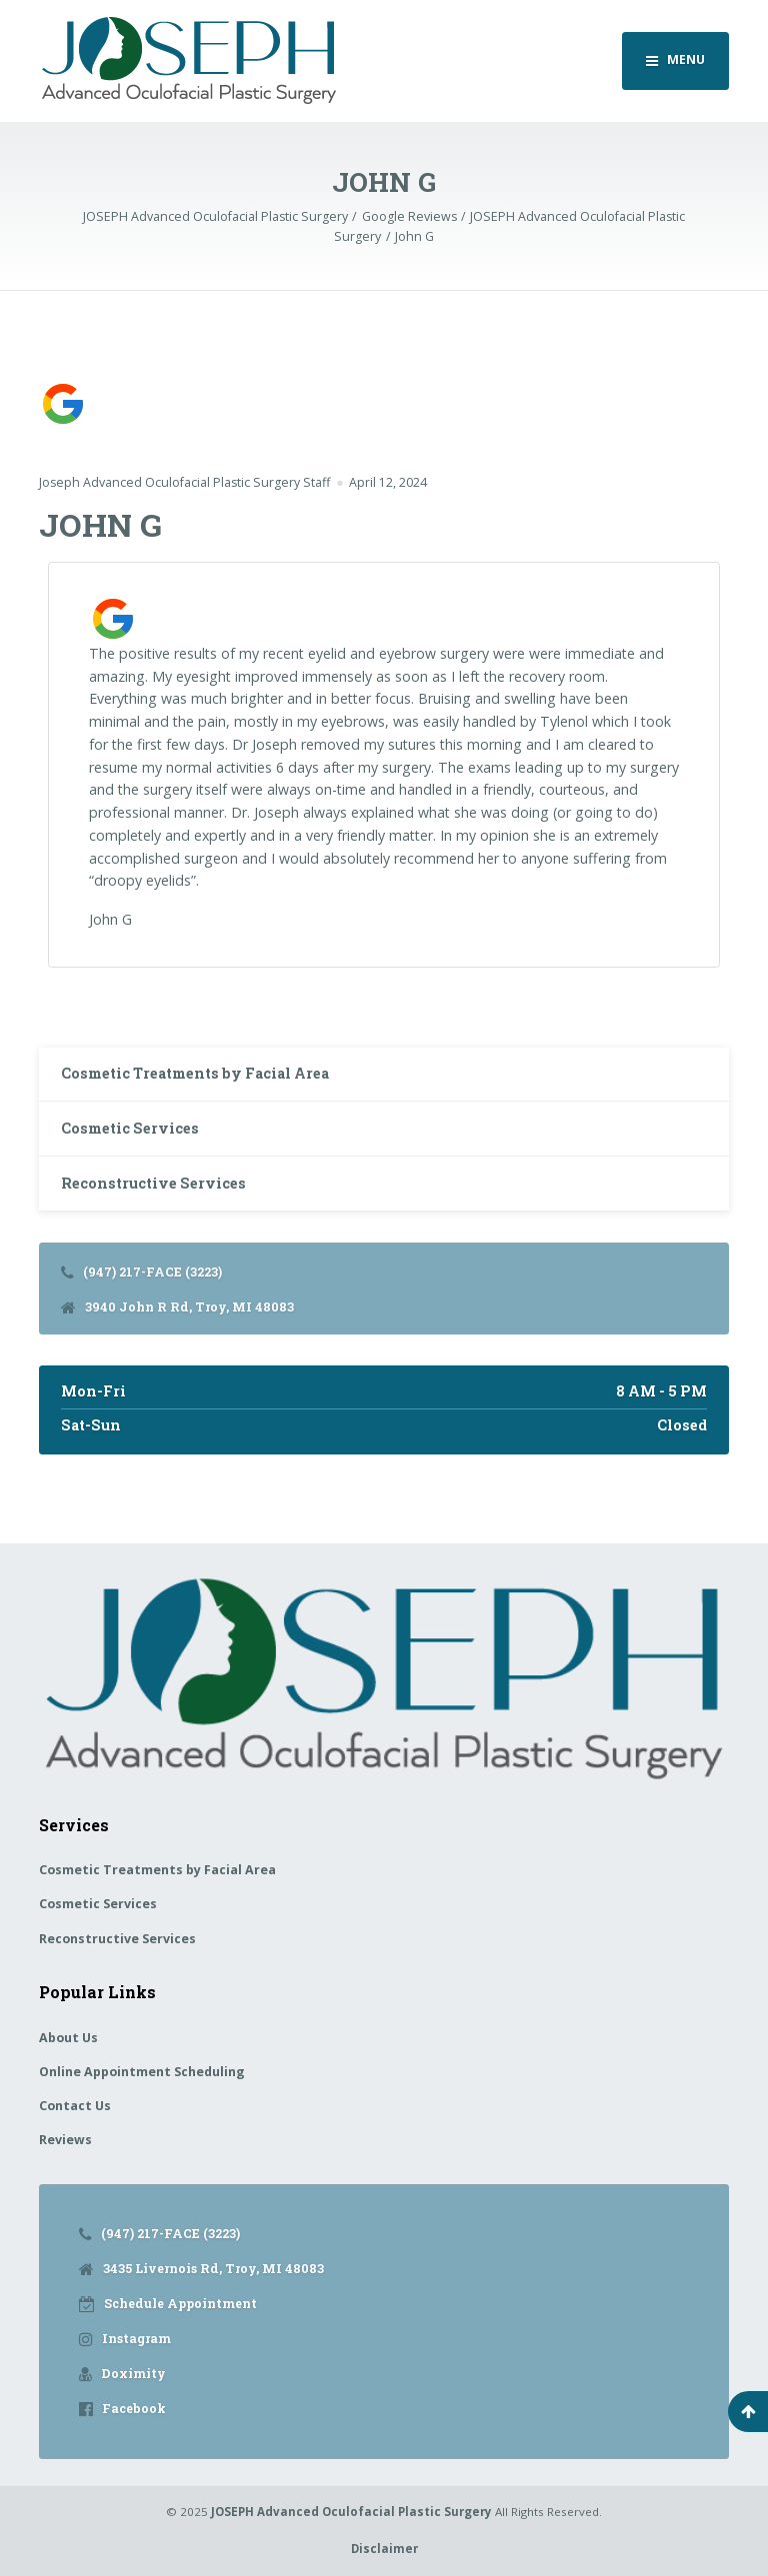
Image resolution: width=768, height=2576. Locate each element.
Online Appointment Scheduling (142, 2071)
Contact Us (75, 2105)
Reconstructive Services (153, 1183)
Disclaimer (384, 2548)
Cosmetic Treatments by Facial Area (195, 1073)
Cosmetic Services (130, 1128)
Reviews (65, 2139)
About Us (68, 2037)
